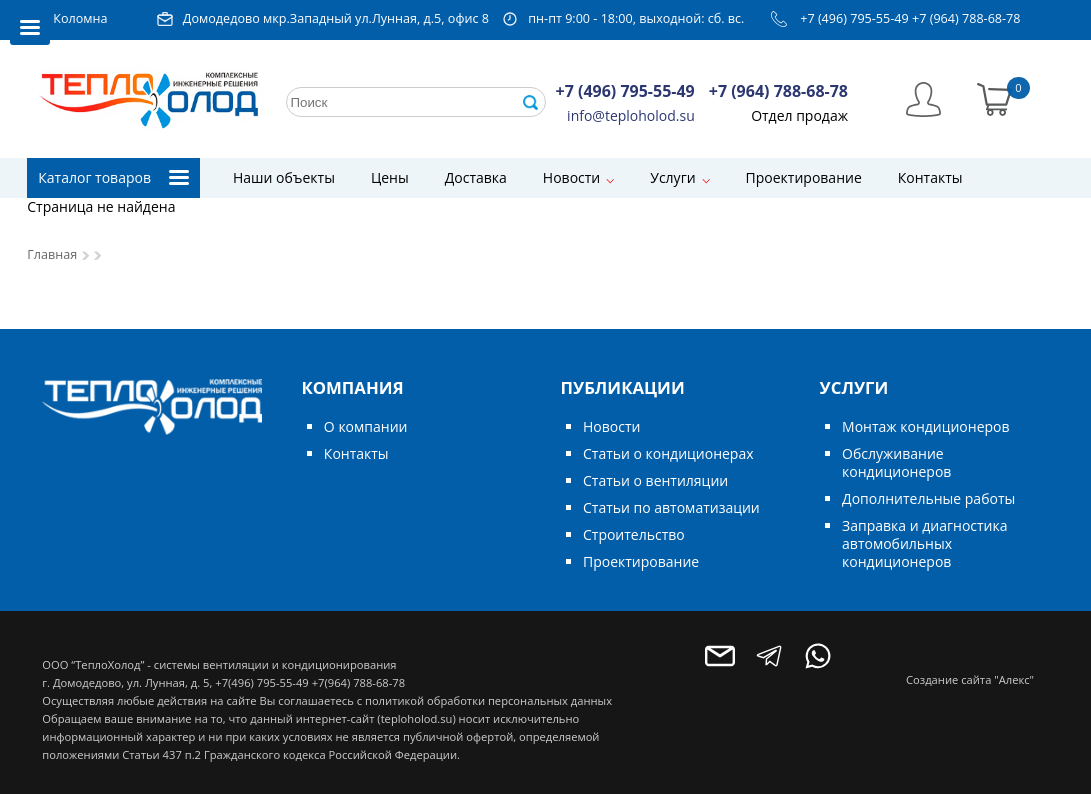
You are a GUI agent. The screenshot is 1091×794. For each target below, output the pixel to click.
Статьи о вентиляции (655, 480)
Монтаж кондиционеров (925, 426)
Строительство (634, 534)
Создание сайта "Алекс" (970, 679)
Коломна (80, 18)
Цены (390, 177)
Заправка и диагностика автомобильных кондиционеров (924, 543)
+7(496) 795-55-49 (261, 682)
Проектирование (804, 177)
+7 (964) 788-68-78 (966, 18)
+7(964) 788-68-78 (358, 682)
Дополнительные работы (928, 498)
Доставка (476, 177)
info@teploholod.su (631, 115)
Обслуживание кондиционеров (896, 462)
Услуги (672, 177)
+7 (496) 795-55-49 (854, 18)
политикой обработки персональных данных (488, 700)
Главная (52, 254)
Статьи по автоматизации (671, 507)
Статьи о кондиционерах (668, 453)
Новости (571, 177)
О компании (366, 426)
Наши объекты (284, 177)
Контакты (930, 177)
